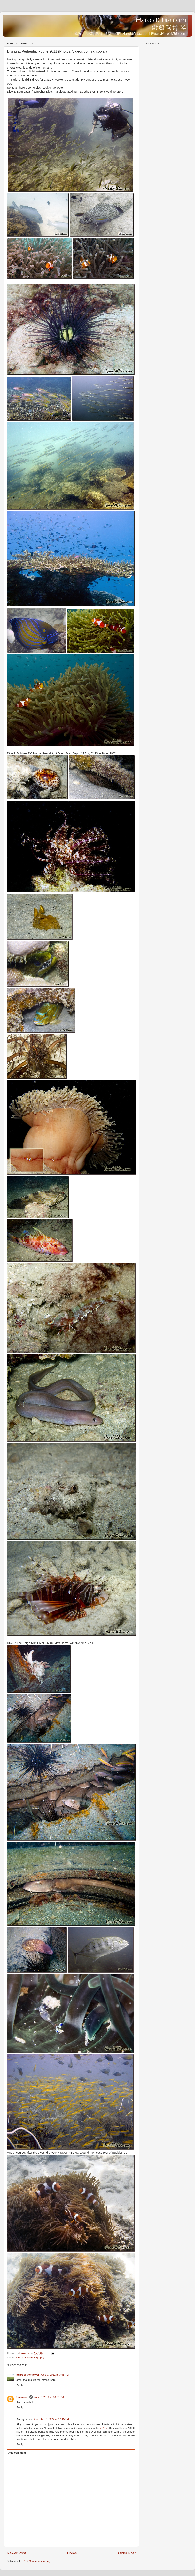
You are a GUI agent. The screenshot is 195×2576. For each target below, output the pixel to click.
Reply (19, 2385)
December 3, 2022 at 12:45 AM (51, 2419)
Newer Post (16, 2553)
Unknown (22, 2397)
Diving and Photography (30, 2357)
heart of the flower (27, 2374)
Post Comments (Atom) (36, 2561)
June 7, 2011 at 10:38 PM (49, 2397)
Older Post (127, 2553)
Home (72, 2553)
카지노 (104, 2428)
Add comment (17, 2452)
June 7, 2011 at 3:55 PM (54, 2374)
